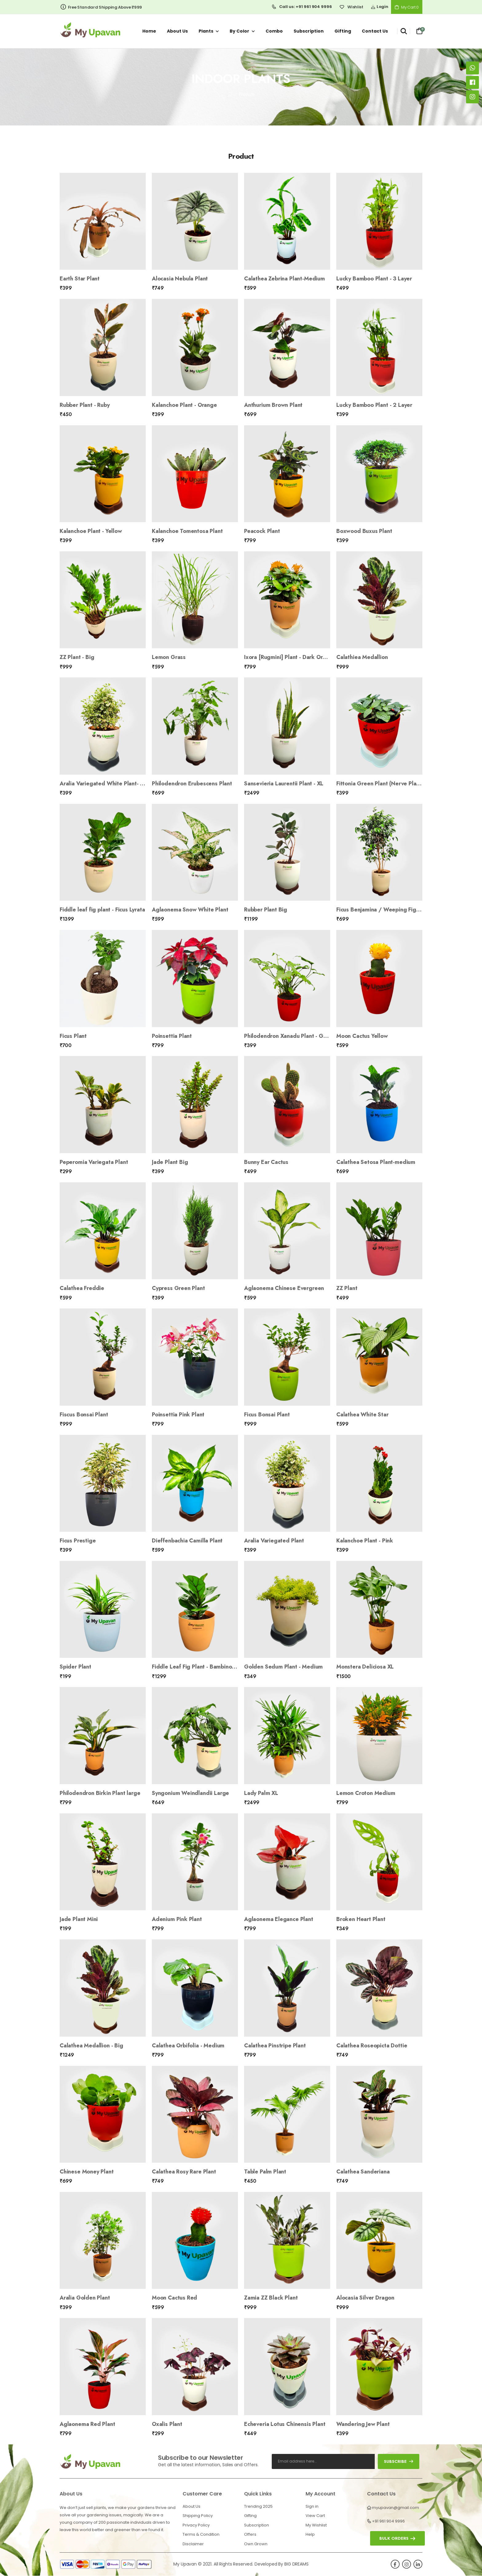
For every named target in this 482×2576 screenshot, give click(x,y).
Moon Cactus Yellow (362, 1036)
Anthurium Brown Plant (273, 405)
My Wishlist (316, 2525)
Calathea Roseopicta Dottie (371, 2046)
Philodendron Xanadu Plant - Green (289, 1036)
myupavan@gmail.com (395, 2508)
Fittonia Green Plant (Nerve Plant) (379, 784)
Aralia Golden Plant (85, 2298)
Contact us (375, 31)
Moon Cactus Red (174, 2298)
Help (310, 2534)
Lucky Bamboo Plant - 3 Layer (374, 279)
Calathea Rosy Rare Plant (184, 2172)
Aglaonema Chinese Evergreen (284, 1288)
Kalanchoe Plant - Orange (184, 405)
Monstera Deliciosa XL (365, 1667)
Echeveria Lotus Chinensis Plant (284, 2424)
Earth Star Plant (80, 279)
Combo (274, 31)
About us (177, 31)
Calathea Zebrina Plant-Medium (284, 279)
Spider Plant (75, 1667)
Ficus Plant (73, 1036)
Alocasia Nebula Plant (180, 279)
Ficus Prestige (78, 1541)
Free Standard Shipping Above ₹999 (101, 7)
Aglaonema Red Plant (87, 2424)
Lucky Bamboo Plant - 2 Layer (374, 405)
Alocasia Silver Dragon (365, 2298)
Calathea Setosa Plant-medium (375, 1162)
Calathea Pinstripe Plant (275, 2046)
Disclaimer (193, 2544)
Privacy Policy (196, 2525)
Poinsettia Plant (172, 1036)
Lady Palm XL (261, 1793)
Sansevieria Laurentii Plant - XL (283, 784)
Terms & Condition (201, 2534)
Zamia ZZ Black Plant (271, 2298)
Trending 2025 (258, 2506)
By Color (239, 31)
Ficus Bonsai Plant (267, 1415)
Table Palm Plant (265, 2172)
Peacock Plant (262, 531)
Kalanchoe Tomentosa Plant (187, 531)
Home (149, 31)
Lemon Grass (169, 657)
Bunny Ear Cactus (266, 1162)
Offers (250, 2534)
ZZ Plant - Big (77, 657)
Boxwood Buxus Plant (364, 531)
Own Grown (255, 2544)
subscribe (398, 2461)
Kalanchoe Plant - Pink (364, 1541)
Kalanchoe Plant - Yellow (91, 531)
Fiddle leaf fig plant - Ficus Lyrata (102, 910)
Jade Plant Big (170, 1162)
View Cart (315, 2515)
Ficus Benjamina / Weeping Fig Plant (383, 910)
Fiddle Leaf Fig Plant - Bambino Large (200, 1667)
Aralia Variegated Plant (274, 1541)
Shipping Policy (198, 2515)
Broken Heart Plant (360, 1919)
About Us (191, 2506)
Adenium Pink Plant (177, 1919)
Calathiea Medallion (362, 657)
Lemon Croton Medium (365, 1793)
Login (379, 7)
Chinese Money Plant (87, 2172)
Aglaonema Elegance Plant (278, 1919)
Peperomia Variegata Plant (94, 1162)
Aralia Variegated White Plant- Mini (105, 784)
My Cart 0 (407, 7)
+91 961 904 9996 (388, 2521)
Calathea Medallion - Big (91, 2046)
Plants (206, 31)
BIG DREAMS (296, 2564)
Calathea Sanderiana (363, 2172)
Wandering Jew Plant (363, 2424)
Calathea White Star (362, 1415)
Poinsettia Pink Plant (178, 1415)
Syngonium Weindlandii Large (190, 1793)
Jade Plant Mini (79, 1919)
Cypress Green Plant (178, 1288)
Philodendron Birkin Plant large (100, 1793)
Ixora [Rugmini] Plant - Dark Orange (290, 657)
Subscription (309, 31)
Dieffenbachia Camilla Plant (187, 1541)
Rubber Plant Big (265, 910)
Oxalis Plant (167, 2424)
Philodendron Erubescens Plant (192, 784)
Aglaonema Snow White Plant (190, 910)
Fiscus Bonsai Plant (84, 1415)
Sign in (312, 2506)
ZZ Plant (347, 1288)
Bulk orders (394, 2538)
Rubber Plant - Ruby (85, 405)
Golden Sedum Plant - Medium (283, 1667)
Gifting (342, 31)
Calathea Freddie (82, 1288)
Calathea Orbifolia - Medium (188, 2046)
